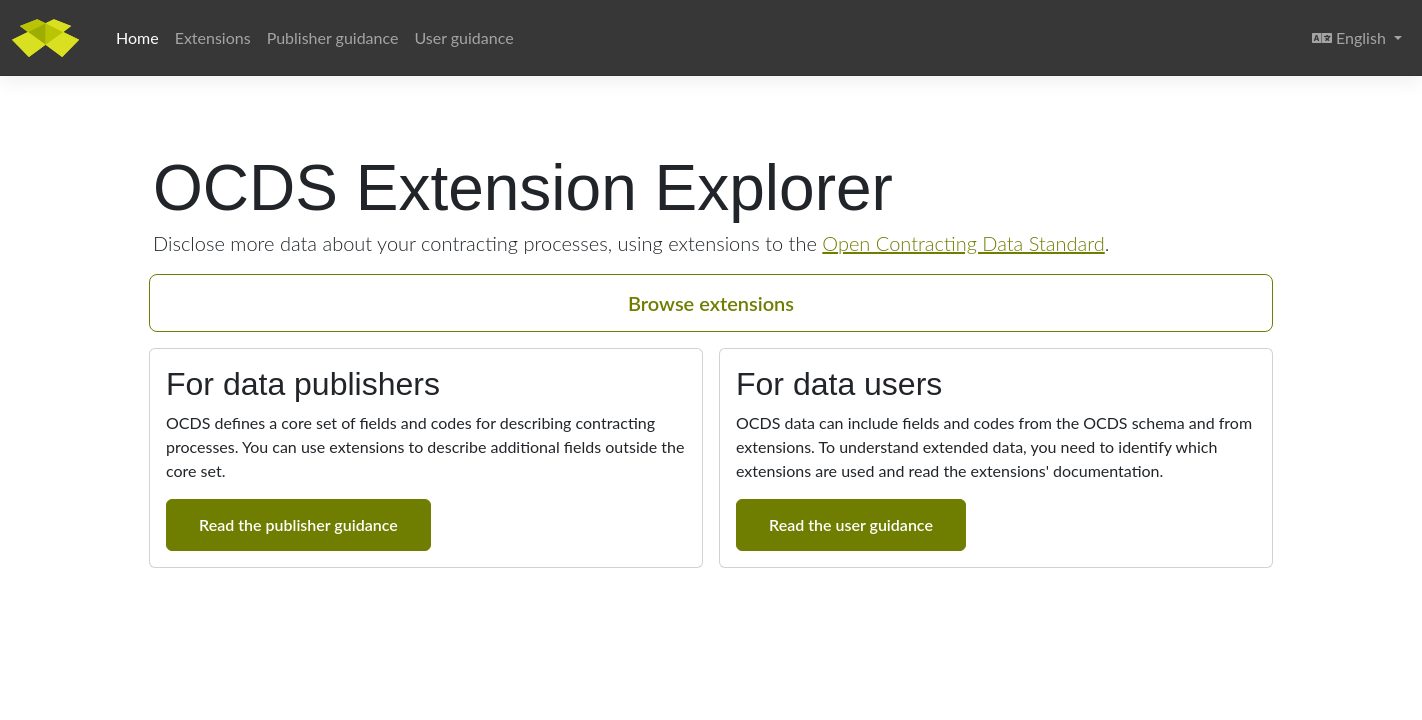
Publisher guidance (333, 37)
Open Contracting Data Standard (963, 243)
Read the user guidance (851, 524)
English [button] (1361, 36)
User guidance (463, 37)
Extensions (213, 37)
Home (137, 37)
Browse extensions (711, 303)
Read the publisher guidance (298, 524)
